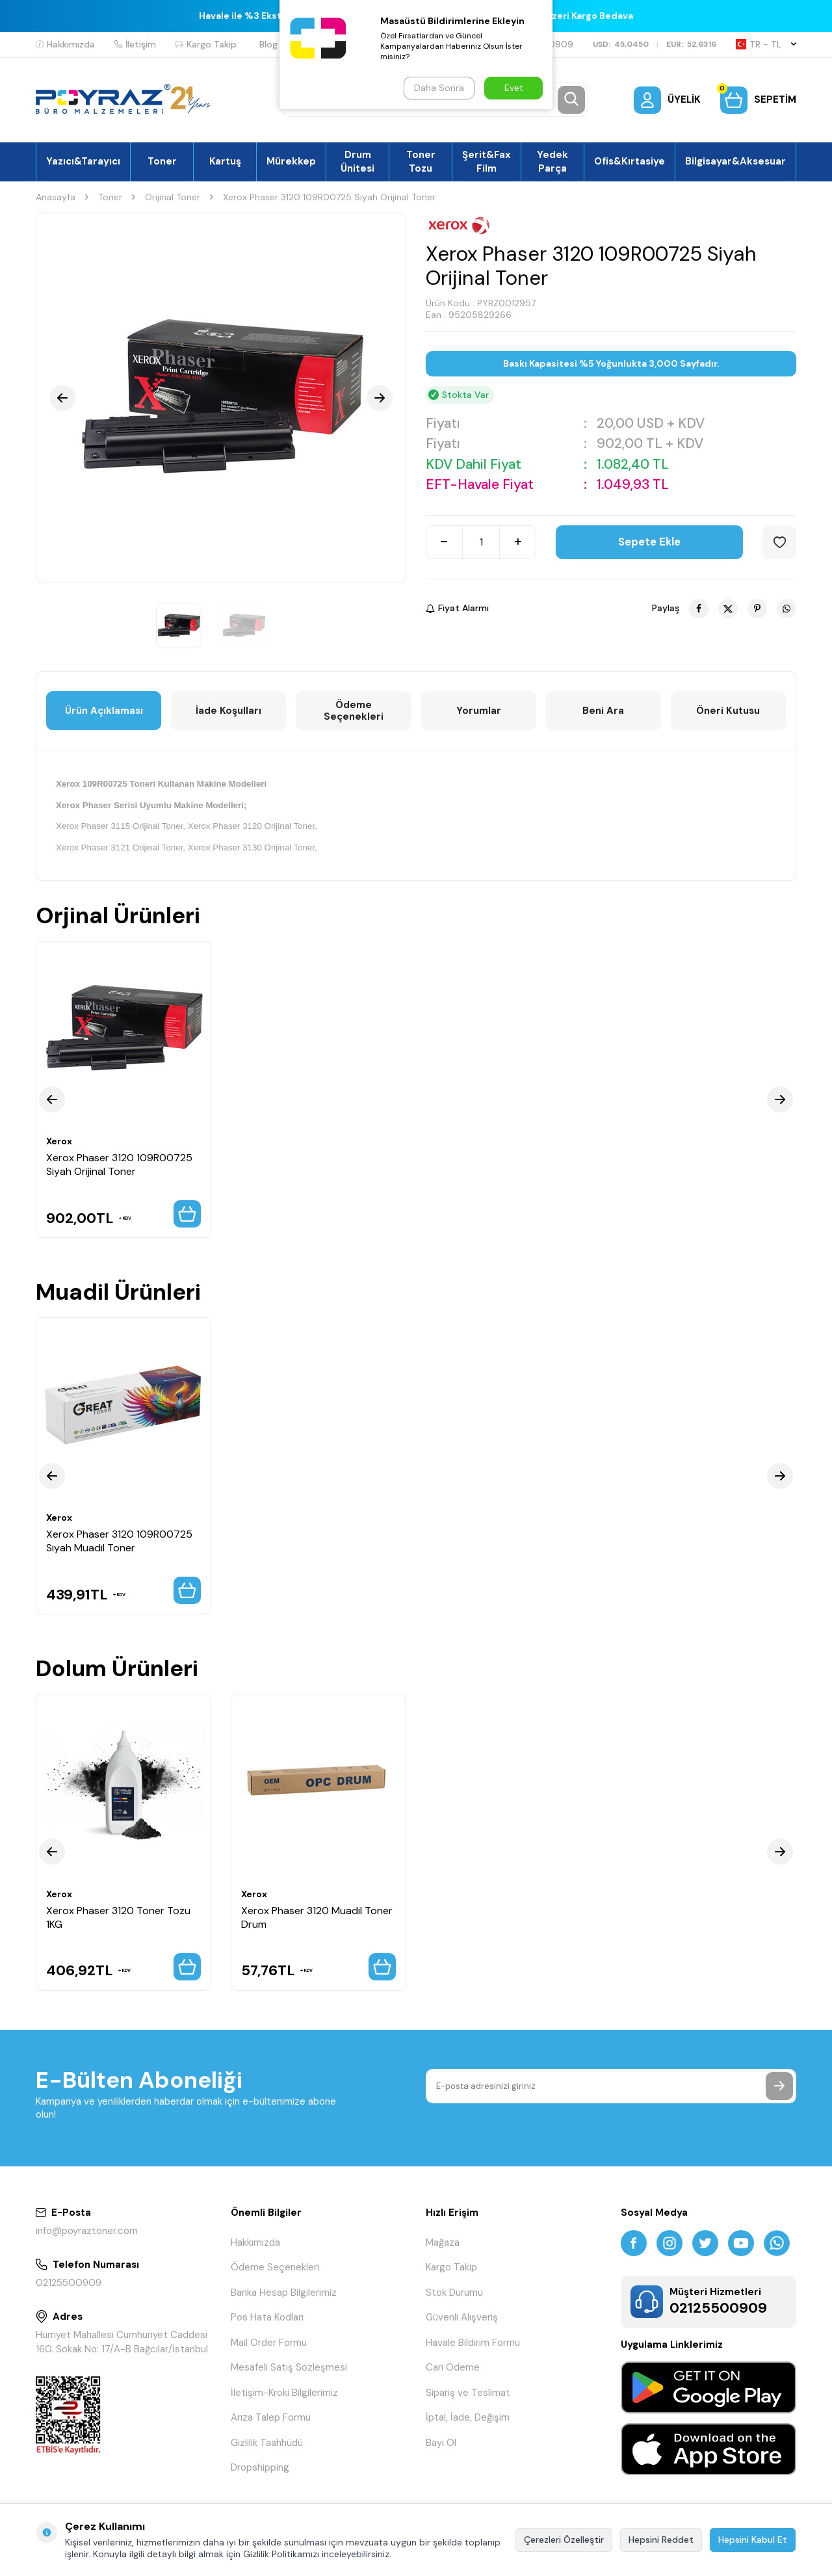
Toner (162, 161)
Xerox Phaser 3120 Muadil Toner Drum (317, 1917)
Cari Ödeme (453, 2367)
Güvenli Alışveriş (462, 2317)
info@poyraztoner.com (87, 2230)
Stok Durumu (454, 2292)
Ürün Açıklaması (104, 710)
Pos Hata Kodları (267, 2317)
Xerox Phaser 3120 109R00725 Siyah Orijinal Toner (119, 1164)
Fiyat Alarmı (457, 608)
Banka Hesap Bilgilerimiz (284, 2292)
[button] (62, 398)
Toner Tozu (421, 161)
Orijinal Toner (172, 197)
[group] (221, 398)
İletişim (135, 44)
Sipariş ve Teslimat (468, 2392)
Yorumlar (478, 710)
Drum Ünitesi (357, 161)
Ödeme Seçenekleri (354, 710)
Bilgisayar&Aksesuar (735, 161)
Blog (268, 44)
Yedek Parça (552, 161)
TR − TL (766, 44)
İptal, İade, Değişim (468, 2417)
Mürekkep (291, 161)
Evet (513, 88)
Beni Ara (603, 710)
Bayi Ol (441, 2442)
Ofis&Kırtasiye (629, 161)
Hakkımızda (65, 44)
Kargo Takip (206, 44)
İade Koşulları (228, 710)
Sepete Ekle (649, 541)
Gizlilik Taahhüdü (267, 2442)
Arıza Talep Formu (271, 2417)
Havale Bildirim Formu (473, 2342)
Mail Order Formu (269, 2342)
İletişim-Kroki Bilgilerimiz (284, 2392)
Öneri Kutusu (728, 710)
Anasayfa (55, 197)
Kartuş (225, 161)
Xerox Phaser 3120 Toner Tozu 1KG (118, 1917)
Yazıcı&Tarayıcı (83, 161)
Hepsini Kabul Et (752, 2539)
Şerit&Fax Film (486, 161)
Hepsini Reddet (661, 2539)
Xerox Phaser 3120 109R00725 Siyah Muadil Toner (119, 1541)
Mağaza (443, 2242)
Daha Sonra (439, 88)
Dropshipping (260, 2467)
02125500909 (68, 2282)
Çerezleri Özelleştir (564, 2539)
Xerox (59, 1141)
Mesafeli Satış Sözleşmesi (289, 2367)
